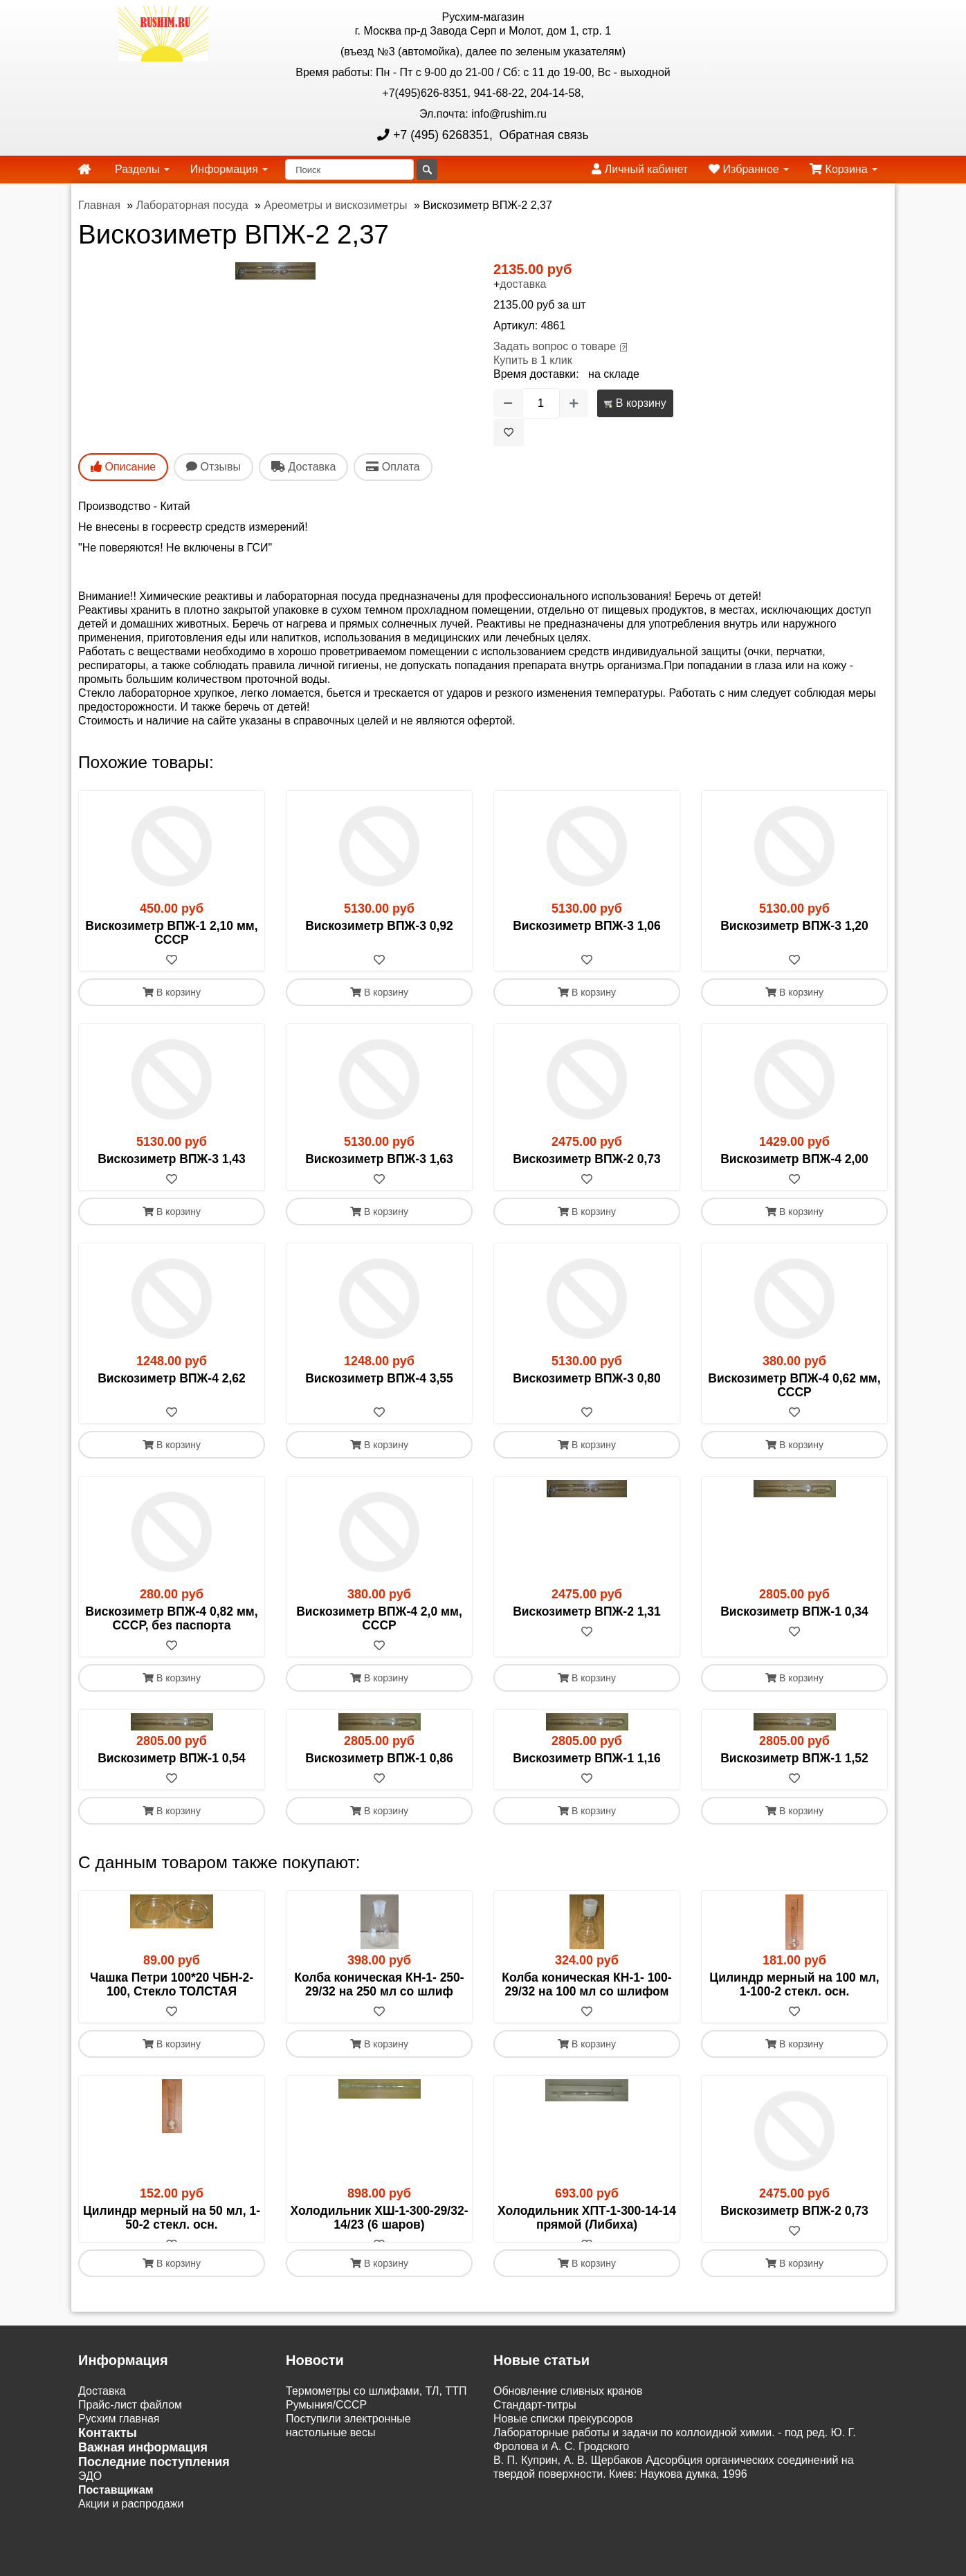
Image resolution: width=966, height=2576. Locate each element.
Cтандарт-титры (534, 2418)
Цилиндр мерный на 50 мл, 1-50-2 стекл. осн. (171, 2217)
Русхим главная (119, 2432)
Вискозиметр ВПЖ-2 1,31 (587, 1611)
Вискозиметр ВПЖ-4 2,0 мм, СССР (379, 1618)
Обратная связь (542, 135)
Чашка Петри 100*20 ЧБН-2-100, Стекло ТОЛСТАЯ (171, 1984)
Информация (229, 169)
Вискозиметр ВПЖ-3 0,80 (587, 1378)
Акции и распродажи (130, 2517)
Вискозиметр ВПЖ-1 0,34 (794, 1611)
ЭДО (90, 2490)
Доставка (102, 2405)
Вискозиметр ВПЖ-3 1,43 (172, 1159)
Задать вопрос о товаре (554, 346)
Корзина (843, 169)
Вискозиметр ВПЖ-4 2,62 (172, 1378)
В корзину (635, 403)
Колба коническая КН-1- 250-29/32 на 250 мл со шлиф (379, 1984)
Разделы (142, 169)
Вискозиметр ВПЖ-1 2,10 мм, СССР (171, 933)
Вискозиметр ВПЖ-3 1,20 (794, 926)
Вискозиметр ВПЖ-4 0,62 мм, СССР (794, 1385)
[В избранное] (508, 432)
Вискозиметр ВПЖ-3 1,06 (587, 926)
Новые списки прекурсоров (563, 2432)
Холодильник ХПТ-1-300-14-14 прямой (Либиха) (587, 2217)
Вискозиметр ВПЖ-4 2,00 (794, 1159)
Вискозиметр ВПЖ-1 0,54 (172, 1758)
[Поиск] (349, 169)
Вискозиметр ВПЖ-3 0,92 (379, 926)
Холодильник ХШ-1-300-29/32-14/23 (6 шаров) (379, 2217)
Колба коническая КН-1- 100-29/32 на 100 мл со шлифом (586, 1984)
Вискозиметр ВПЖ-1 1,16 (587, 1758)
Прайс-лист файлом (130, 2418)
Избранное (749, 169)
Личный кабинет (640, 169)
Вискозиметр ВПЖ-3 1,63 (379, 1159)
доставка (523, 284)
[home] (84, 169)
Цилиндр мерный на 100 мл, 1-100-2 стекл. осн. (794, 1984)
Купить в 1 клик (532, 360)
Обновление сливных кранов (567, 2405)
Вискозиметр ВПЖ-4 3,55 (379, 1378)
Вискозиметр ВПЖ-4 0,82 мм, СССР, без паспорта (171, 1618)
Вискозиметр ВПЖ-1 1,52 (794, 1758)
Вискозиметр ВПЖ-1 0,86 (379, 1758)
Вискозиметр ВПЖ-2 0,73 (587, 1159)
